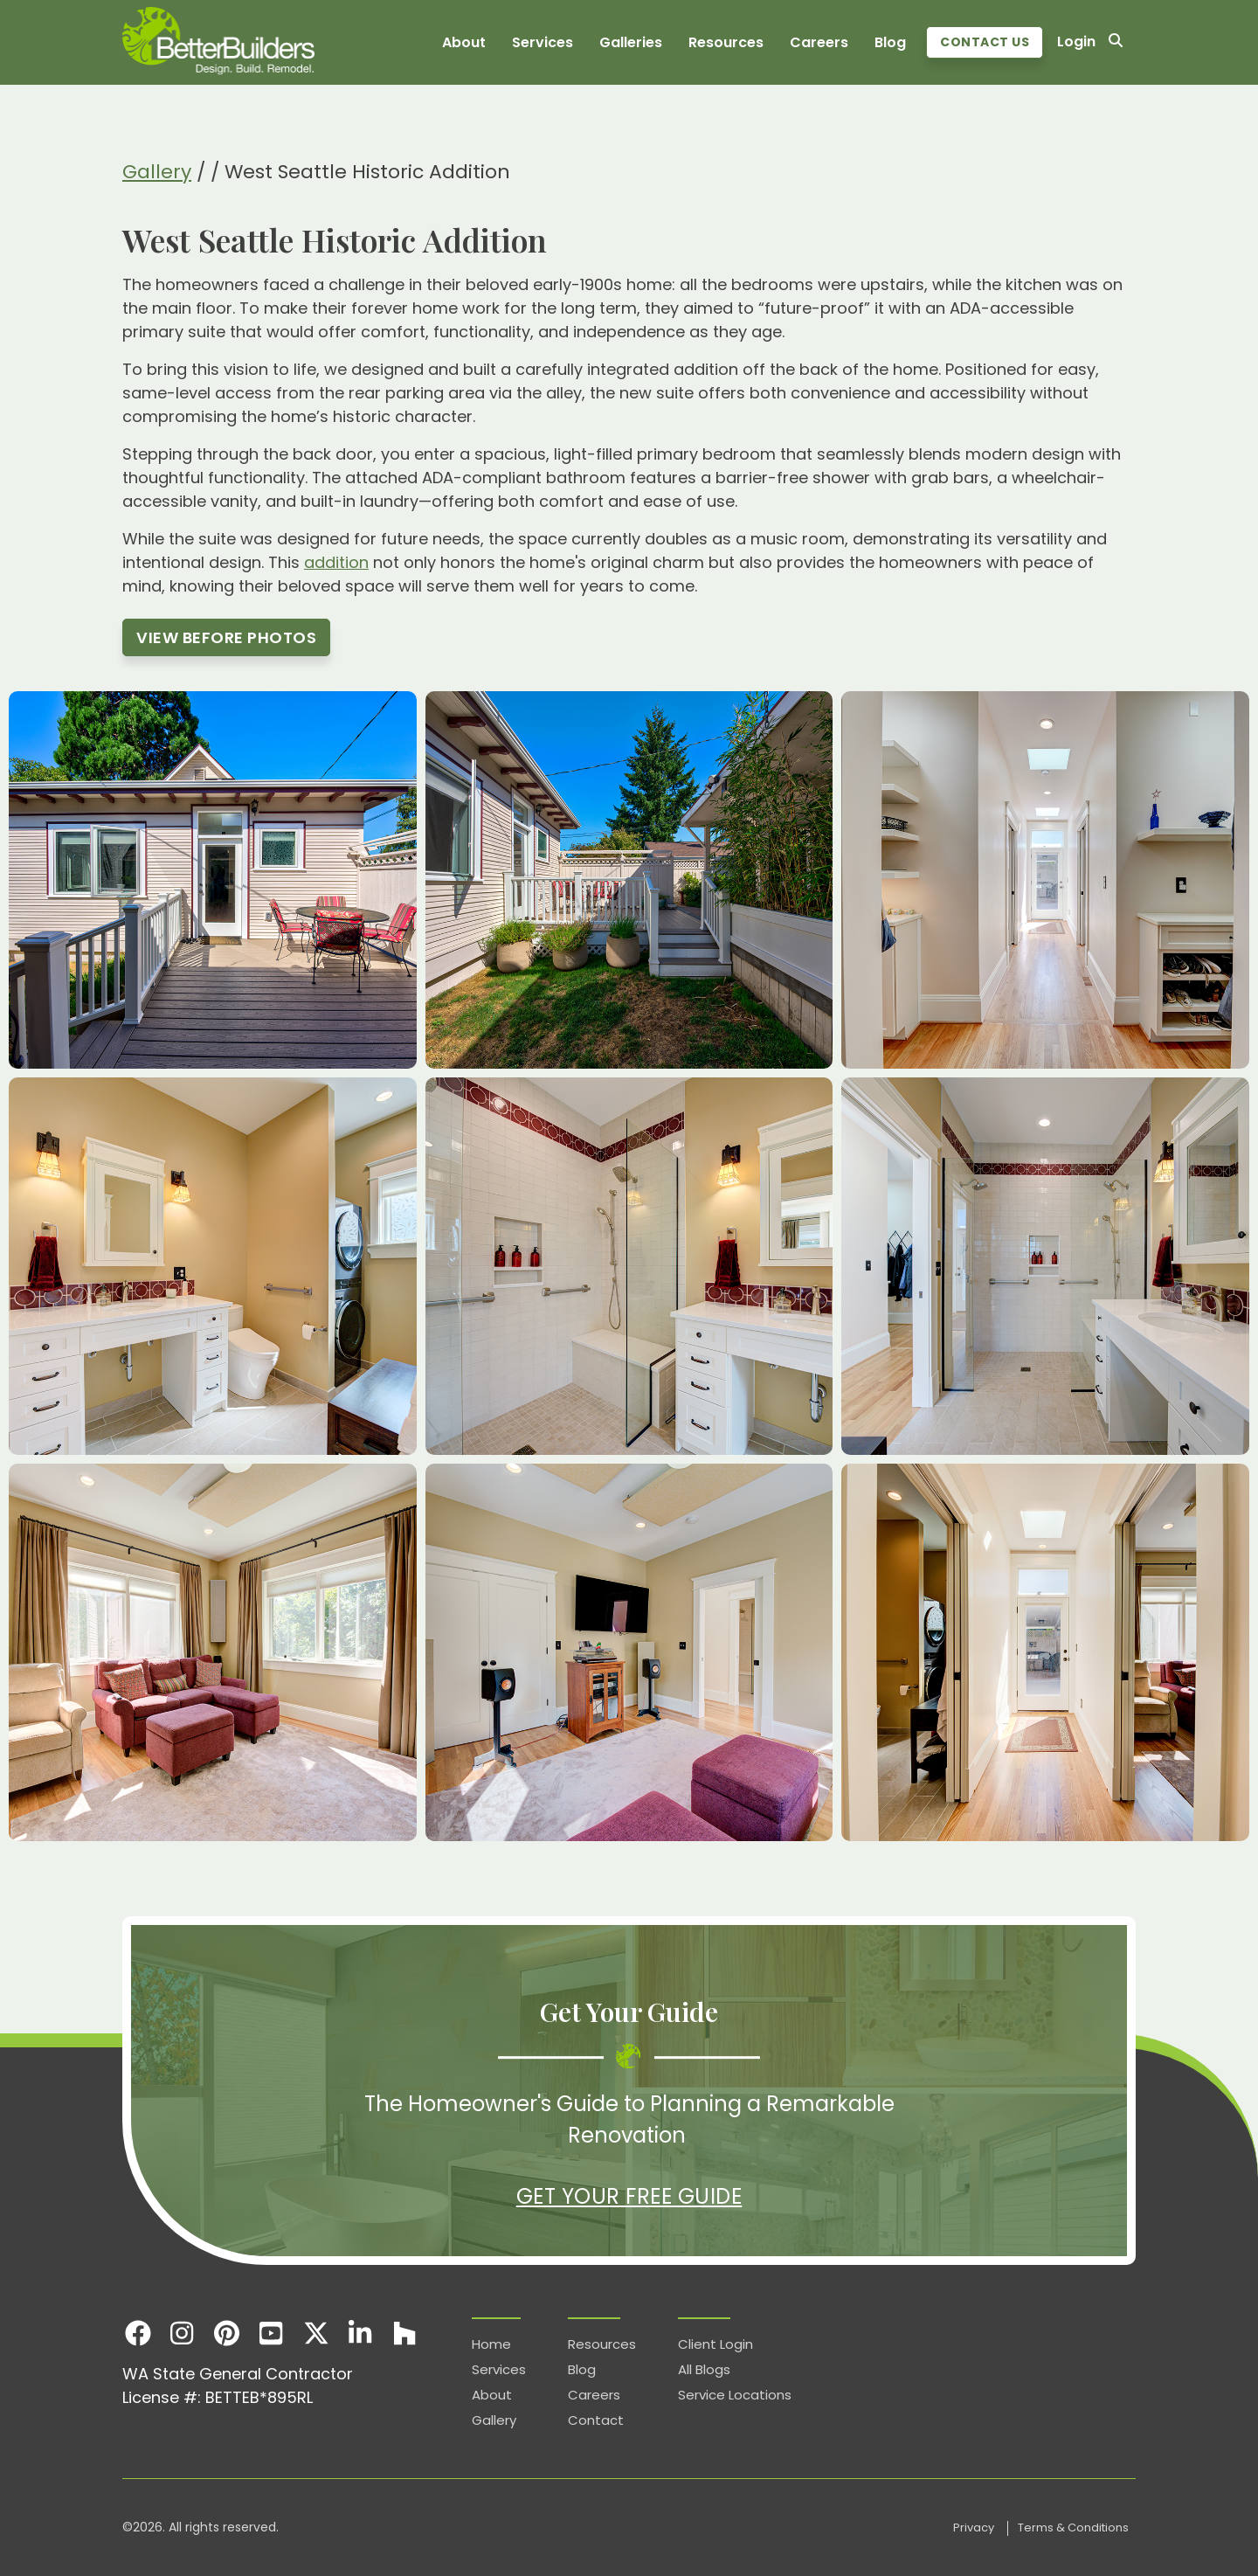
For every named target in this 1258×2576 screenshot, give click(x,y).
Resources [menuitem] (726, 42)
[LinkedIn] (360, 2332)
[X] (316, 2332)
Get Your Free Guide (629, 2196)
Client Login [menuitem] (715, 2344)
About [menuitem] (464, 42)
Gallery (156, 171)
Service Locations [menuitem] (734, 2395)
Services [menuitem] (542, 42)
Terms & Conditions (1073, 2527)
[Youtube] (271, 2332)
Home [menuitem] (491, 2344)
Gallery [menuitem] (494, 2420)
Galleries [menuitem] (630, 42)
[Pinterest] (226, 2332)
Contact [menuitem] (596, 2420)
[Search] (1116, 42)
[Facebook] (137, 2332)
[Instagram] (182, 2332)
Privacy (975, 2527)
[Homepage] (218, 42)
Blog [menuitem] (890, 42)
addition (336, 562)
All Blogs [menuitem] (704, 2369)
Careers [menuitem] (819, 42)
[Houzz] (405, 2332)
